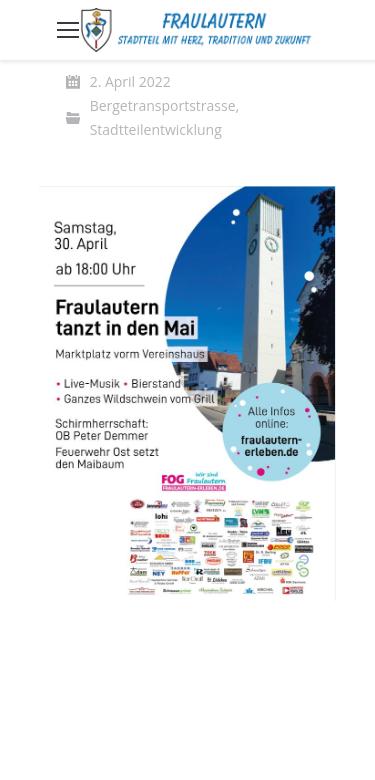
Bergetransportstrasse (163, 105)
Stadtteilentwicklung (156, 129)
